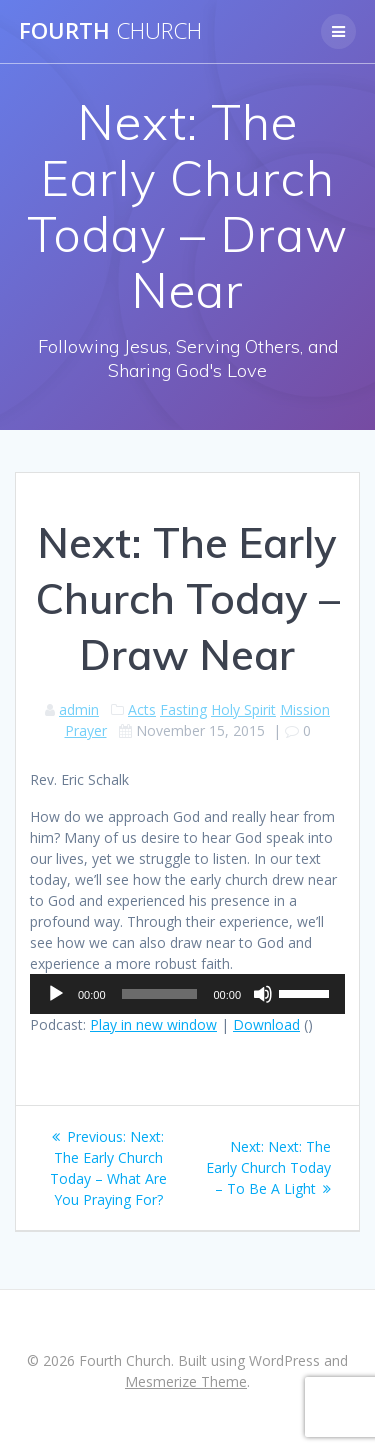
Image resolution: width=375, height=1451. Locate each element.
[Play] (56, 994)
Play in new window (153, 1024)
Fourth (110, 31)
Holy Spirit (243, 709)
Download (266, 1024)
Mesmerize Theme (186, 1381)
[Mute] (263, 994)
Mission (305, 709)
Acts (142, 709)
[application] (187, 994)
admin (79, 709)
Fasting (183, 709)
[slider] (160, 994)
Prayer (86, 730)
